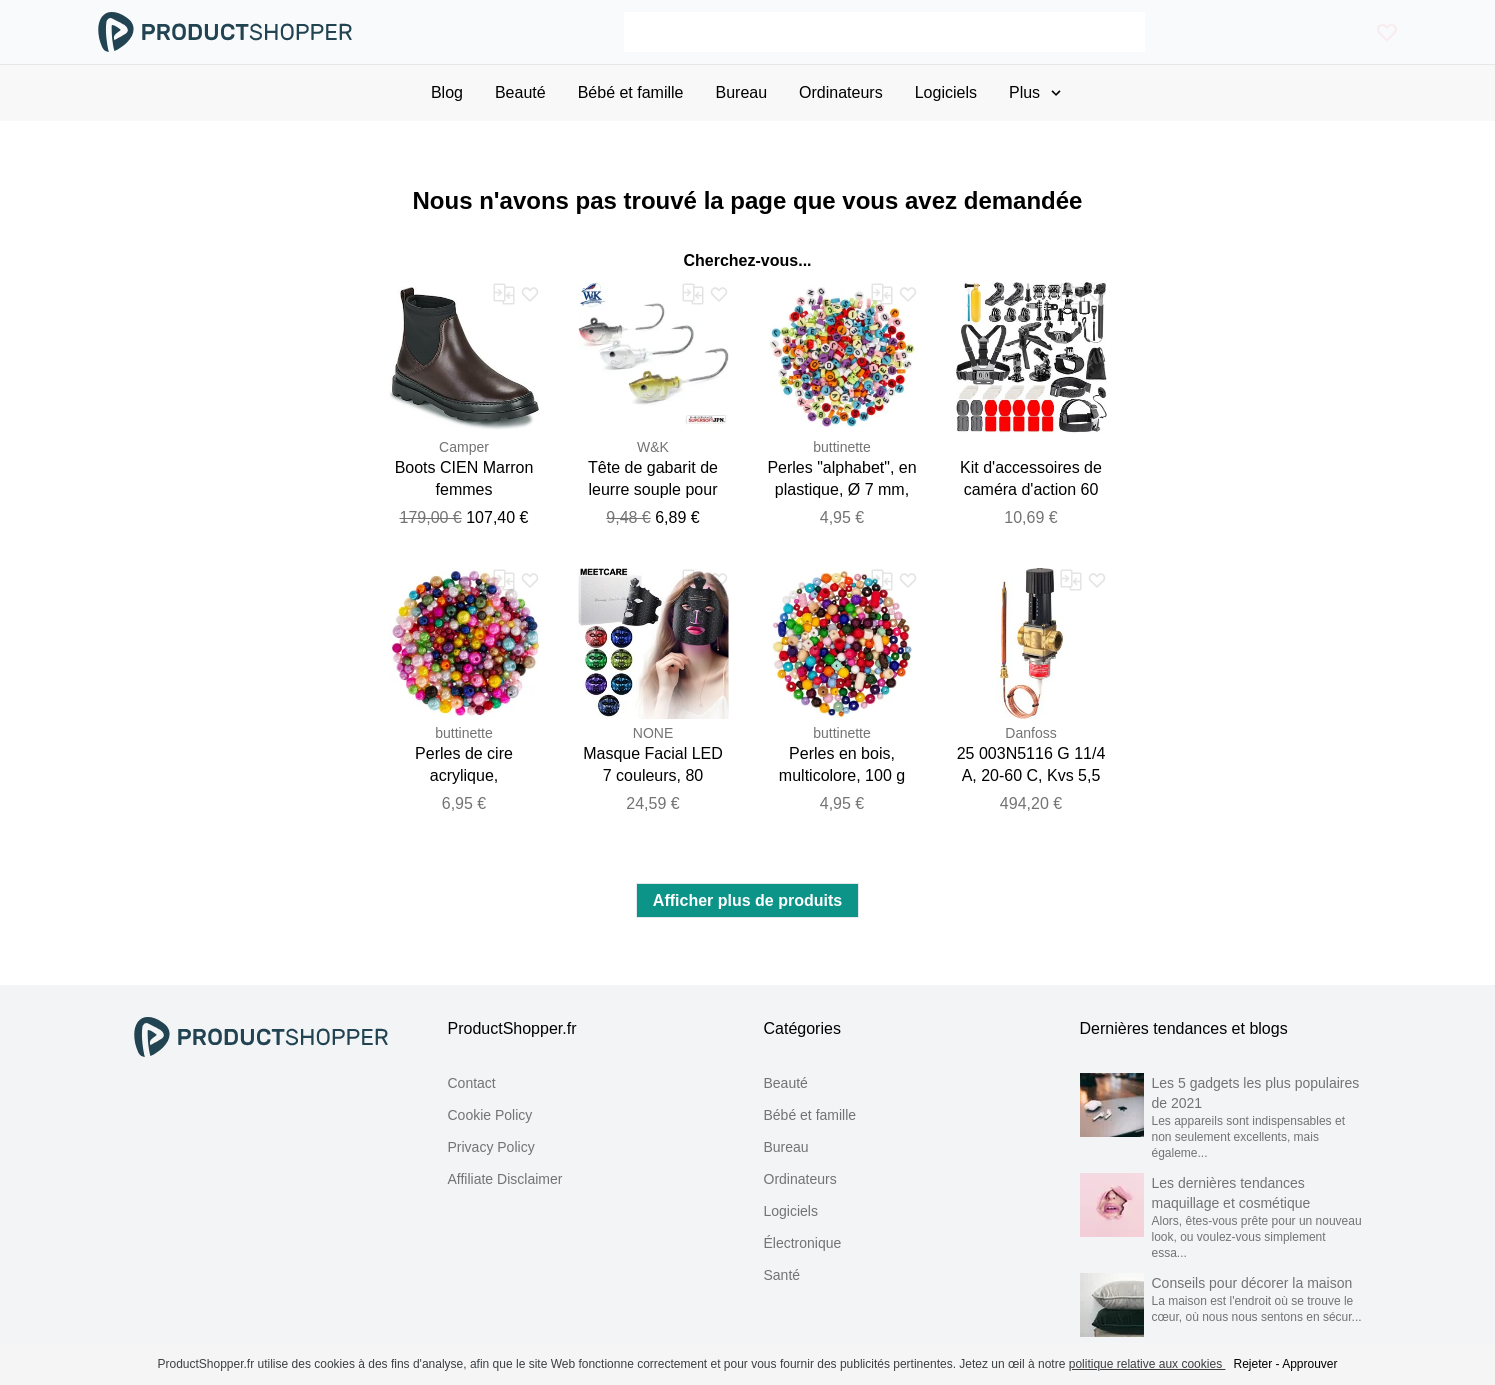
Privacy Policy (491, 1147)
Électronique (803, 1243)
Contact (472, 1083)
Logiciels (791, 1211)
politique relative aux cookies (1147, 1364)
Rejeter (1252, 1364)
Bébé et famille (810, 1115)
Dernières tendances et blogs (1184, 1028)
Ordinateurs (800, 1179)
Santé (782, 1275)
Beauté (786, 1083)
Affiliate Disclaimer (505, 1179)
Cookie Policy (490, 1115)
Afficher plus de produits (747, 900)
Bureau (786, 1147)
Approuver (1309, 1364)
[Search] (884, 32)
